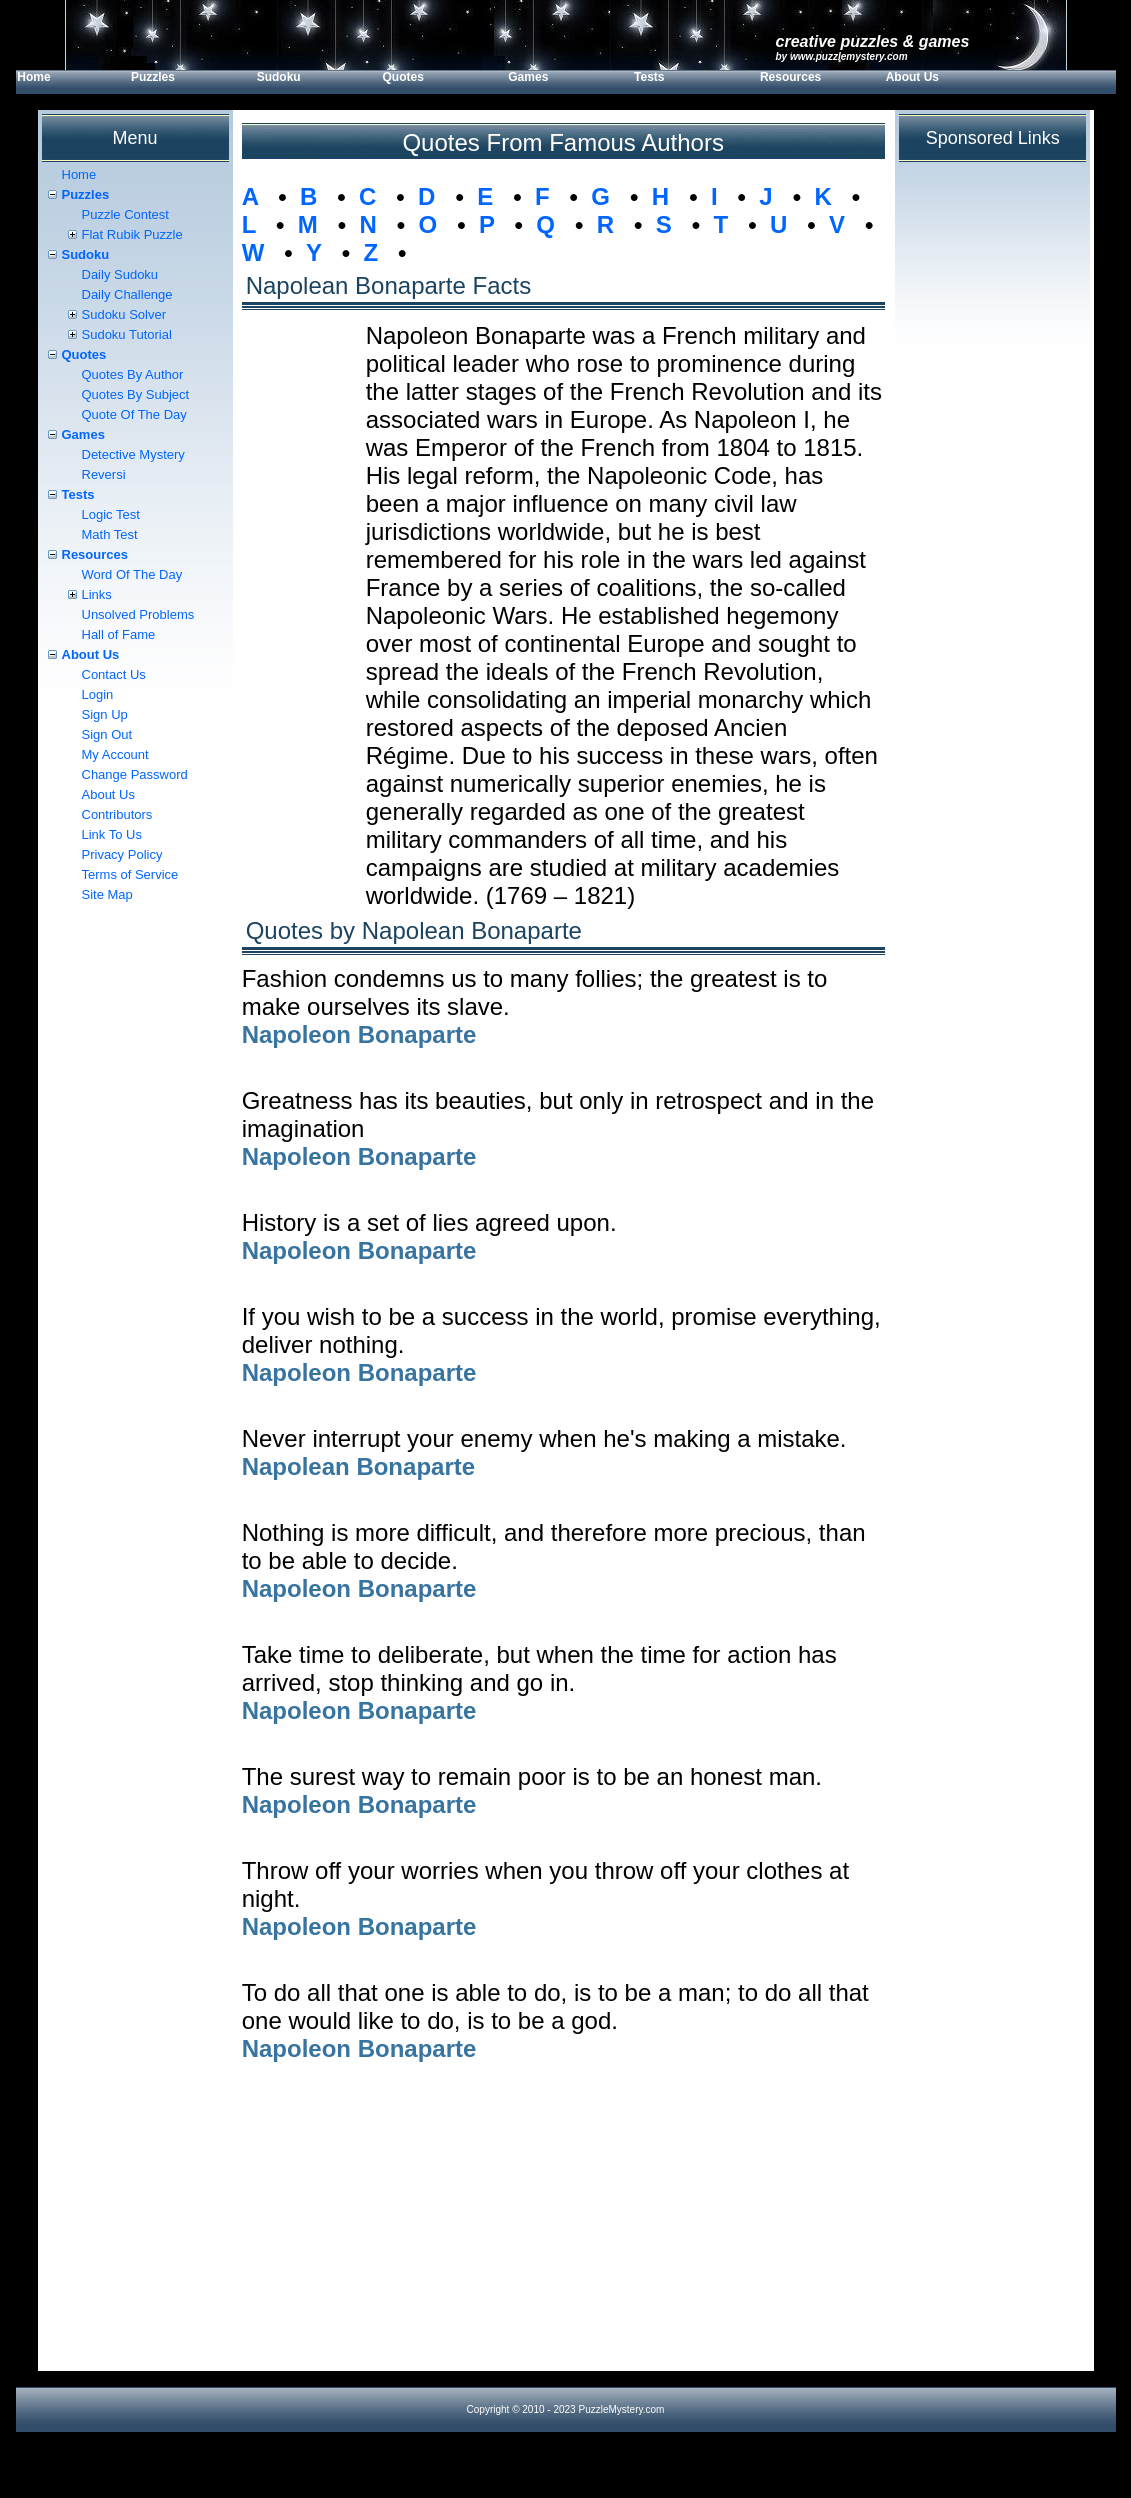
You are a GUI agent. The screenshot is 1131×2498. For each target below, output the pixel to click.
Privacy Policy (122, 854)
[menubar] (513, 82)
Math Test (110, 534)
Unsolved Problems (138, 614)
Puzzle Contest (125, 214)
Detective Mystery (133, 454)
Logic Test (111, 514)
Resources (790, 77)
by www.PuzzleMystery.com (842, 56)
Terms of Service (130, 874)
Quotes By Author (133, 374)
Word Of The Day (132, 574)
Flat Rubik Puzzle (132, 234)
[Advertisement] (563, 2231)
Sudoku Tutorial (127, 334)
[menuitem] (73, 82)
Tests (649, 77)
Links (97, 594)
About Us (912, 77)
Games (528, 77)
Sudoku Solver (124, 314)
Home (33, 77)
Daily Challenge (127, 294)
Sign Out (107, 734)
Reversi (104, 474)
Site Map (107, 894)
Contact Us (114, 674)
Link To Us (112, 834)
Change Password (135, 774)
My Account (115, 754)
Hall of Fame (119, 634)
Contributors (117, 814)
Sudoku (279, 77)
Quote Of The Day (134, 414)
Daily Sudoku (120, 274)
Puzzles (153, 77)
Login (98, 694)
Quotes (402, 77)
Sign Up (105, 714)
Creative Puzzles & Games (873, 41)
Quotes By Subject (136, 394)
